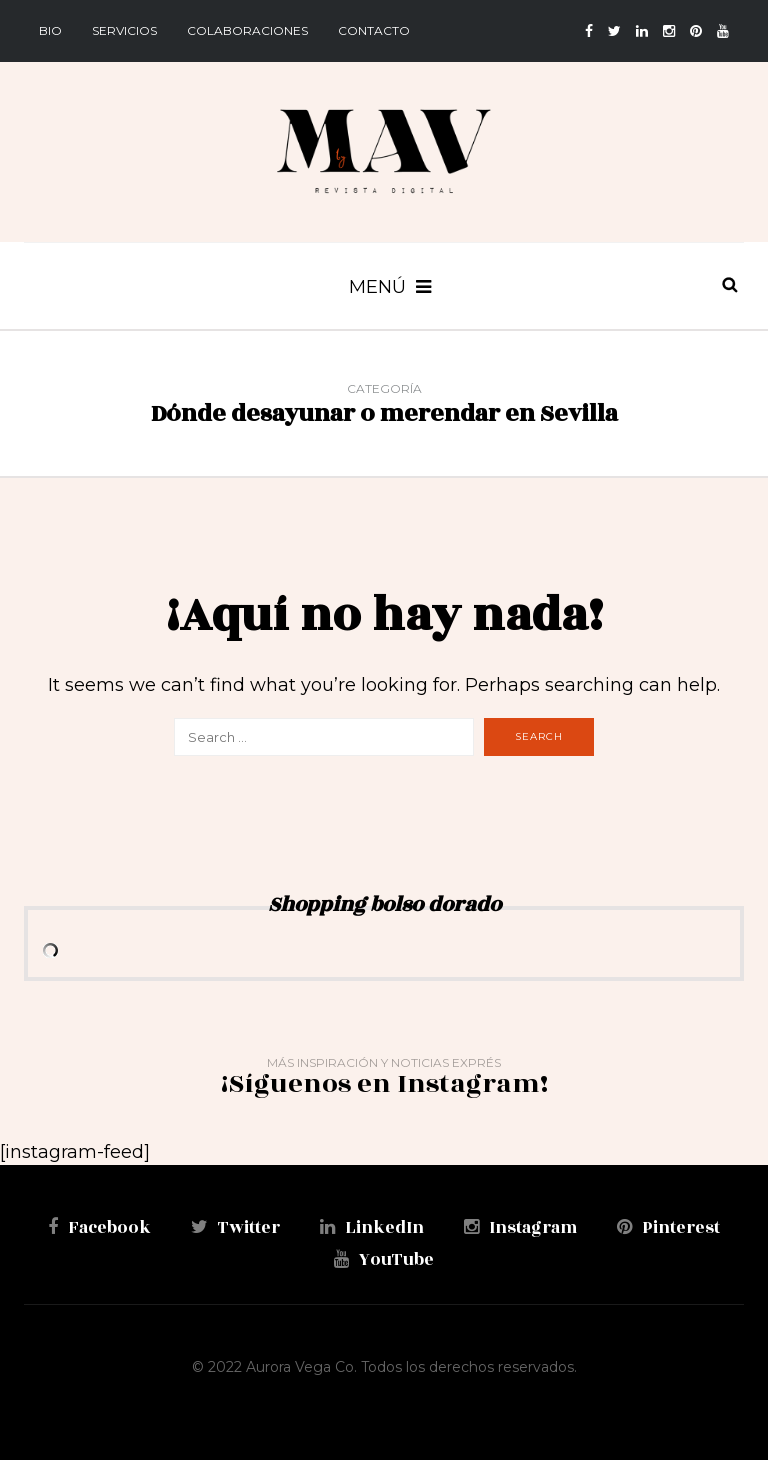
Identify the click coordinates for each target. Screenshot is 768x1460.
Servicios (124, 30)
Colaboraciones (247, 30)
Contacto (374, 30)
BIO (50, 30)
